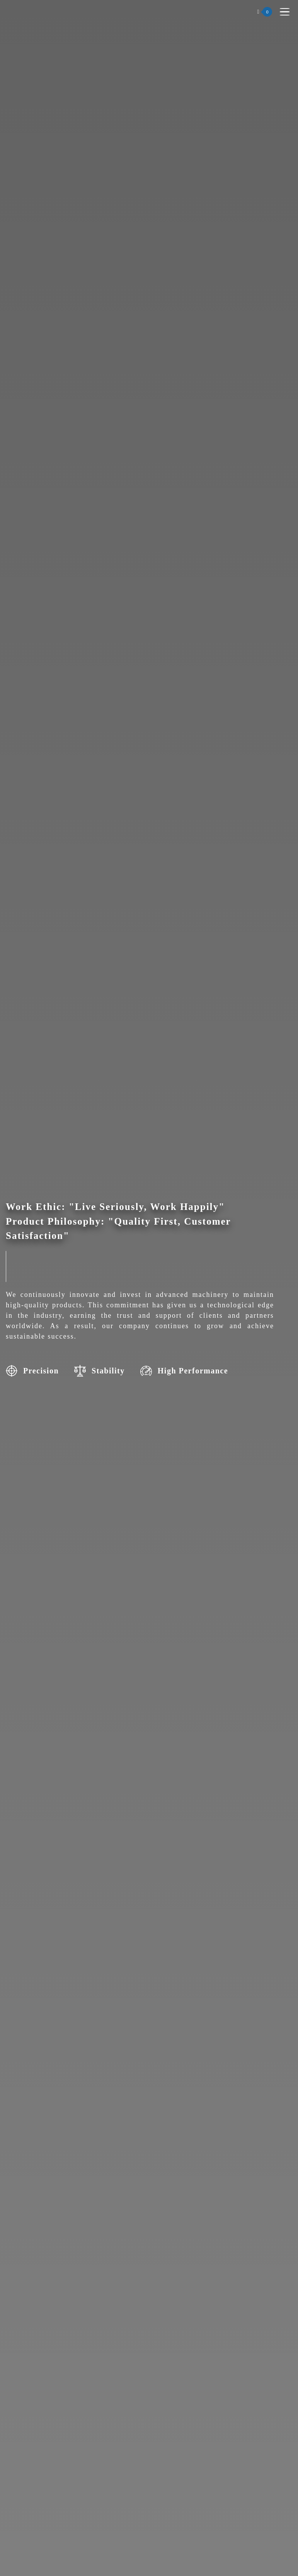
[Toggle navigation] (285, 12)
